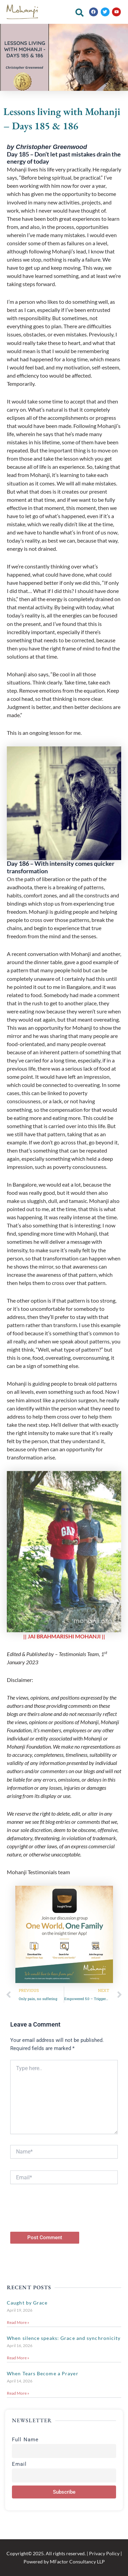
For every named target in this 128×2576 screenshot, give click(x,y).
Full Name (25, 2440)
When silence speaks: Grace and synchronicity (63, 2338)
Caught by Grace (27, 2303)
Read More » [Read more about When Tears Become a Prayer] (18, 2393)
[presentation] (62, 2218)
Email (19, 2464)
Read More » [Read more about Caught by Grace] (18, 2322)
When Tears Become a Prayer (43, 2373)
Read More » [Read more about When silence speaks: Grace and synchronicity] (18, 2357)
